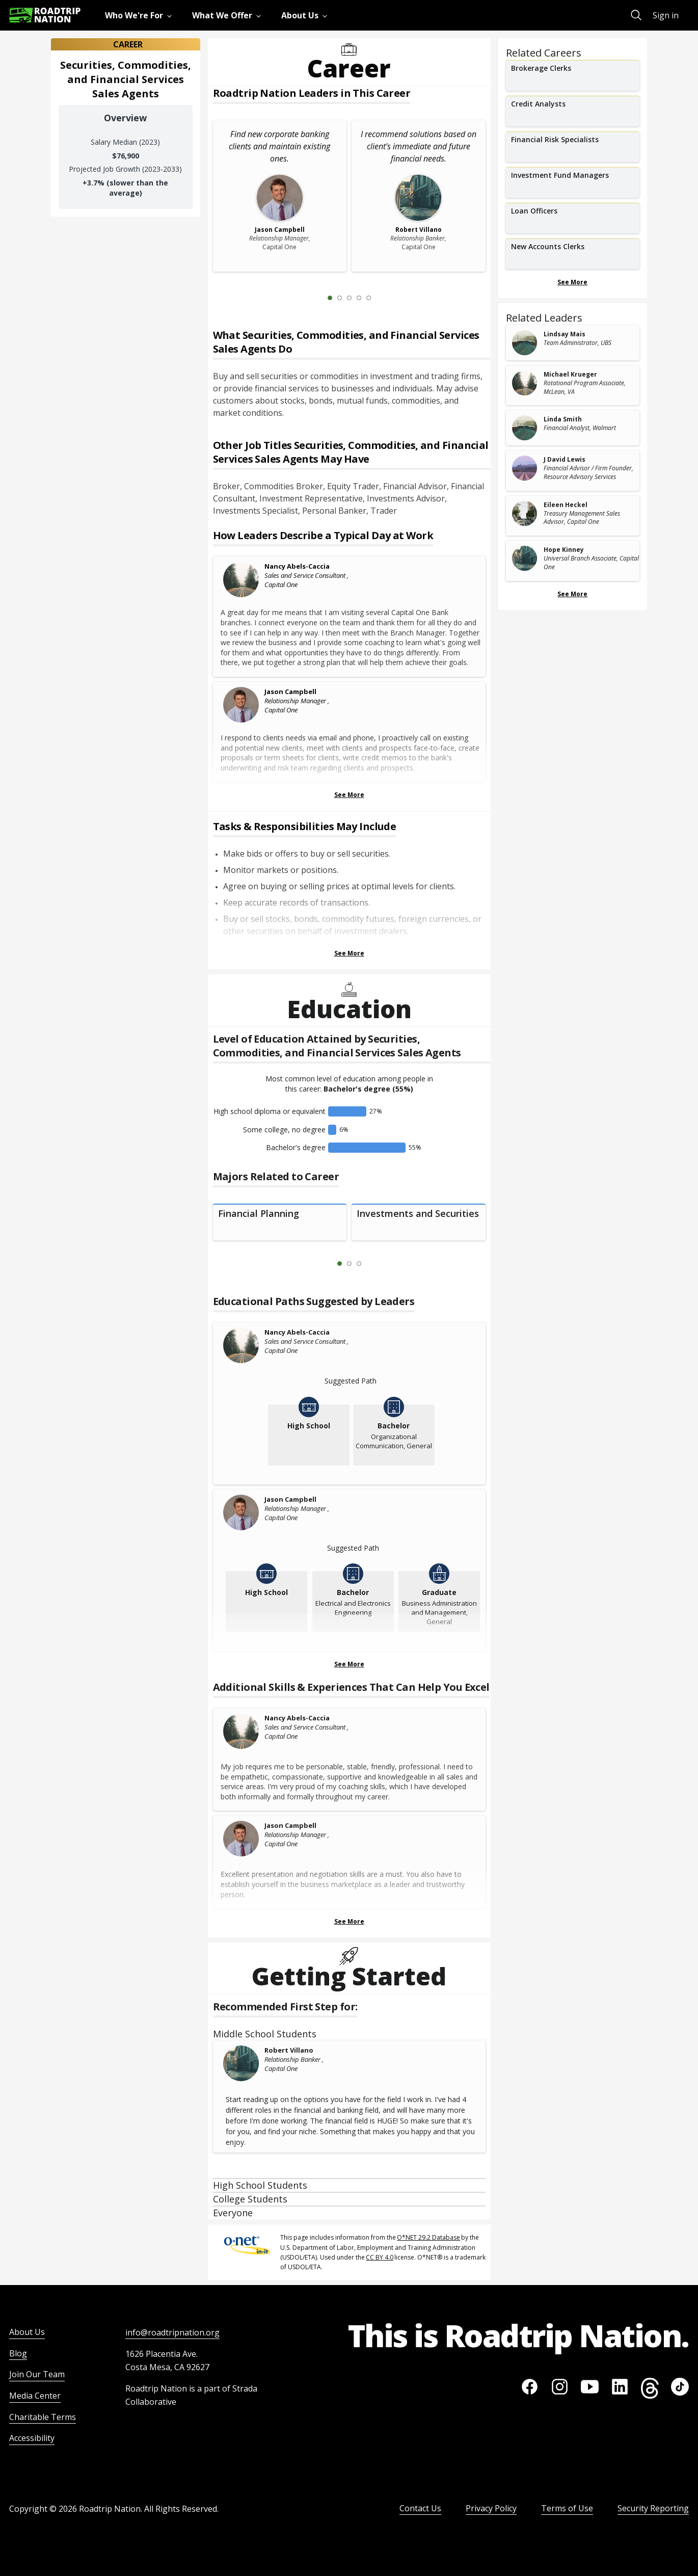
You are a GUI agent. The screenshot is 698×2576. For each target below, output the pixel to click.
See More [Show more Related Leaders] (572, 594)
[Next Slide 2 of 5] (383, 297)
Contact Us (420, 2508)
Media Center (35, 2395)
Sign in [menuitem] (666, 15)
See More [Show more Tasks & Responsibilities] (349, 953)
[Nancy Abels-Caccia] (241, 579)
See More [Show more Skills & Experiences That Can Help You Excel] (349, 1921)
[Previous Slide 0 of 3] (324, 1264)
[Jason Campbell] (241, 705)
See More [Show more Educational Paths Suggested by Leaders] (349, 1664)
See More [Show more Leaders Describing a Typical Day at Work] (349, 794)
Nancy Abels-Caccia (297, 566)
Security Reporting (653, 2508)
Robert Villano (288, 2050)
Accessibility (32, 2438)
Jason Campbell (290, 691)
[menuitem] (140, 15)
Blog (18, 2353)
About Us (27, 2332)
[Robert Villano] (241, 2063)
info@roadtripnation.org (172, 2332)
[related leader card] (573, 342)
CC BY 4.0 (379, 2257)
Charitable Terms (42, 2417)
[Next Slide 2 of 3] (374, 1264)
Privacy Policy (491, 2508)
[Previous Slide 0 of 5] (315, 297)
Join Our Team (37, 2374)
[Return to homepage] (44, 15)
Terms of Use (567, 2508)
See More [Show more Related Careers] (572, 282)
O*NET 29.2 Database (428, 2237)
